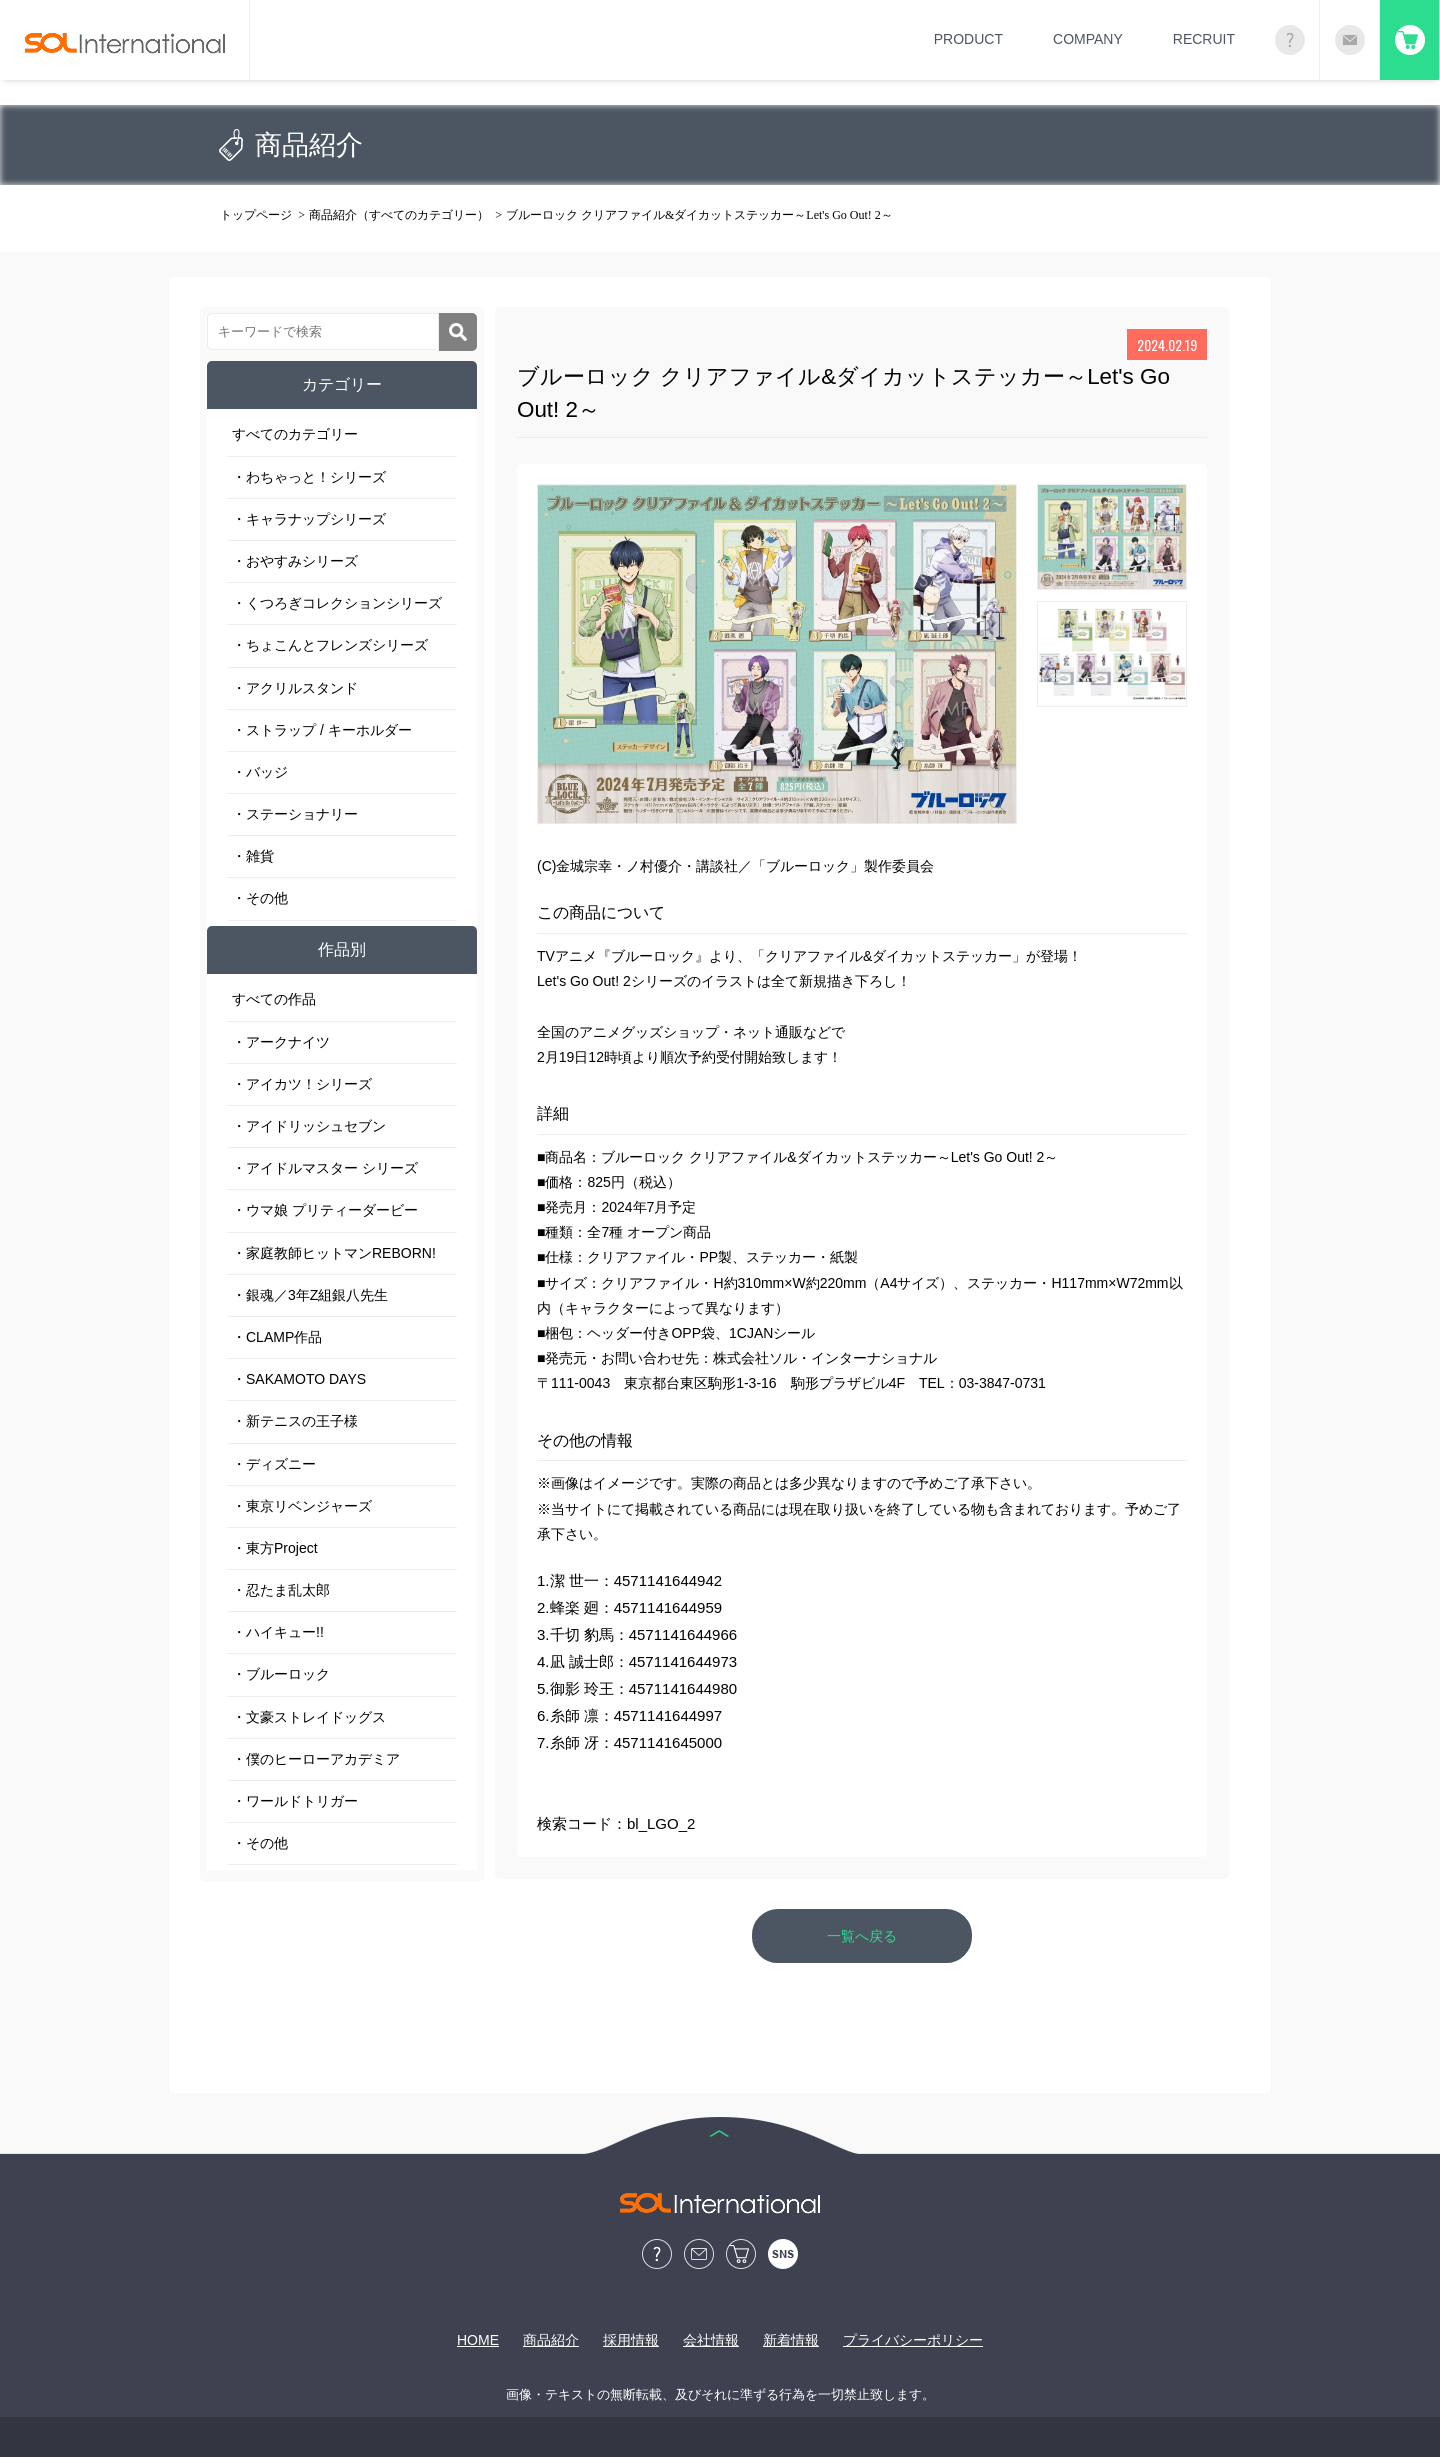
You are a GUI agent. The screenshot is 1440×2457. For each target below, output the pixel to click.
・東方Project (275, 1548)
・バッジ (260, 772)
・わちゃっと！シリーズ (309, 477)
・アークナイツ (281, 1042)
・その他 (260, 898)
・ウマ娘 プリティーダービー (325, 1210)
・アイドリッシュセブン (309, 1126)
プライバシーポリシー (913, 2340)
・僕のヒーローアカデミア (316, 1759)
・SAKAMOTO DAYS (299, 1379)
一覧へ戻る (862, 1936)
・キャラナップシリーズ (309, 519)
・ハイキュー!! (278, 1632)
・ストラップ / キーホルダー (322, 730)
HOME (478, 2340)
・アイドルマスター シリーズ (325, 1168)
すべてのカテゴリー (295, 434)
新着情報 (791, 2340)
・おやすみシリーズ (295, 561)
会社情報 (711, 2340)
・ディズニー (274, 1464)
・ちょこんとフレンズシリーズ (330, 645)
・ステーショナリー (295, 814)
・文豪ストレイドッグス (309, 1717)
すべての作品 (274, 999)
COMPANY (1088, 39)
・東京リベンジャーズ (302, 1506)
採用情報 (631, 2340)
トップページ (256, 215)
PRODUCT (968, 39)
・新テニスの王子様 (295, 1421)
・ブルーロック (281, 1674)
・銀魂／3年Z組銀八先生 (310, 1295)
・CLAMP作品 (277, 1337)
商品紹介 (551, 2340)
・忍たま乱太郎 (281, 1590)
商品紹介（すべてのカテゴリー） (399, 215)
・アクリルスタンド (295, 688)
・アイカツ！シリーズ (302, 1084)
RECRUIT (1204, 39)
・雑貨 (253, 856)
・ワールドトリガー (295, 1801)
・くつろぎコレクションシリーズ (337, 603)
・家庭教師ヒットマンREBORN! (334, 1253)
